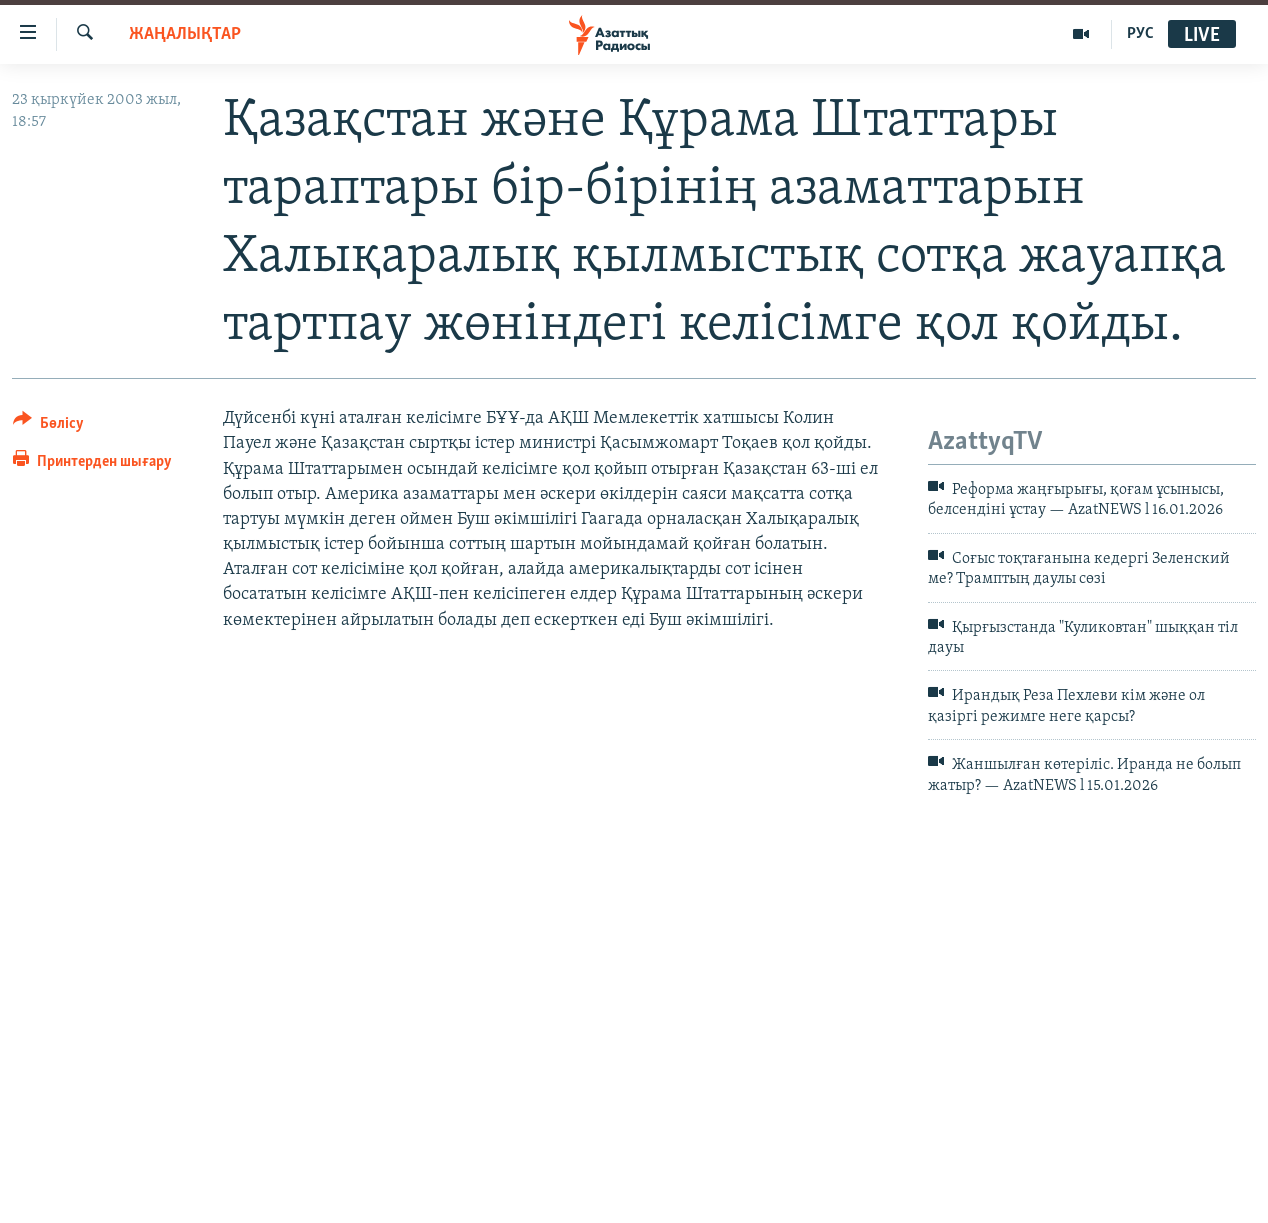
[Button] (48, 426)
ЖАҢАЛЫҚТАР (185, 34)
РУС (1140, 34)
